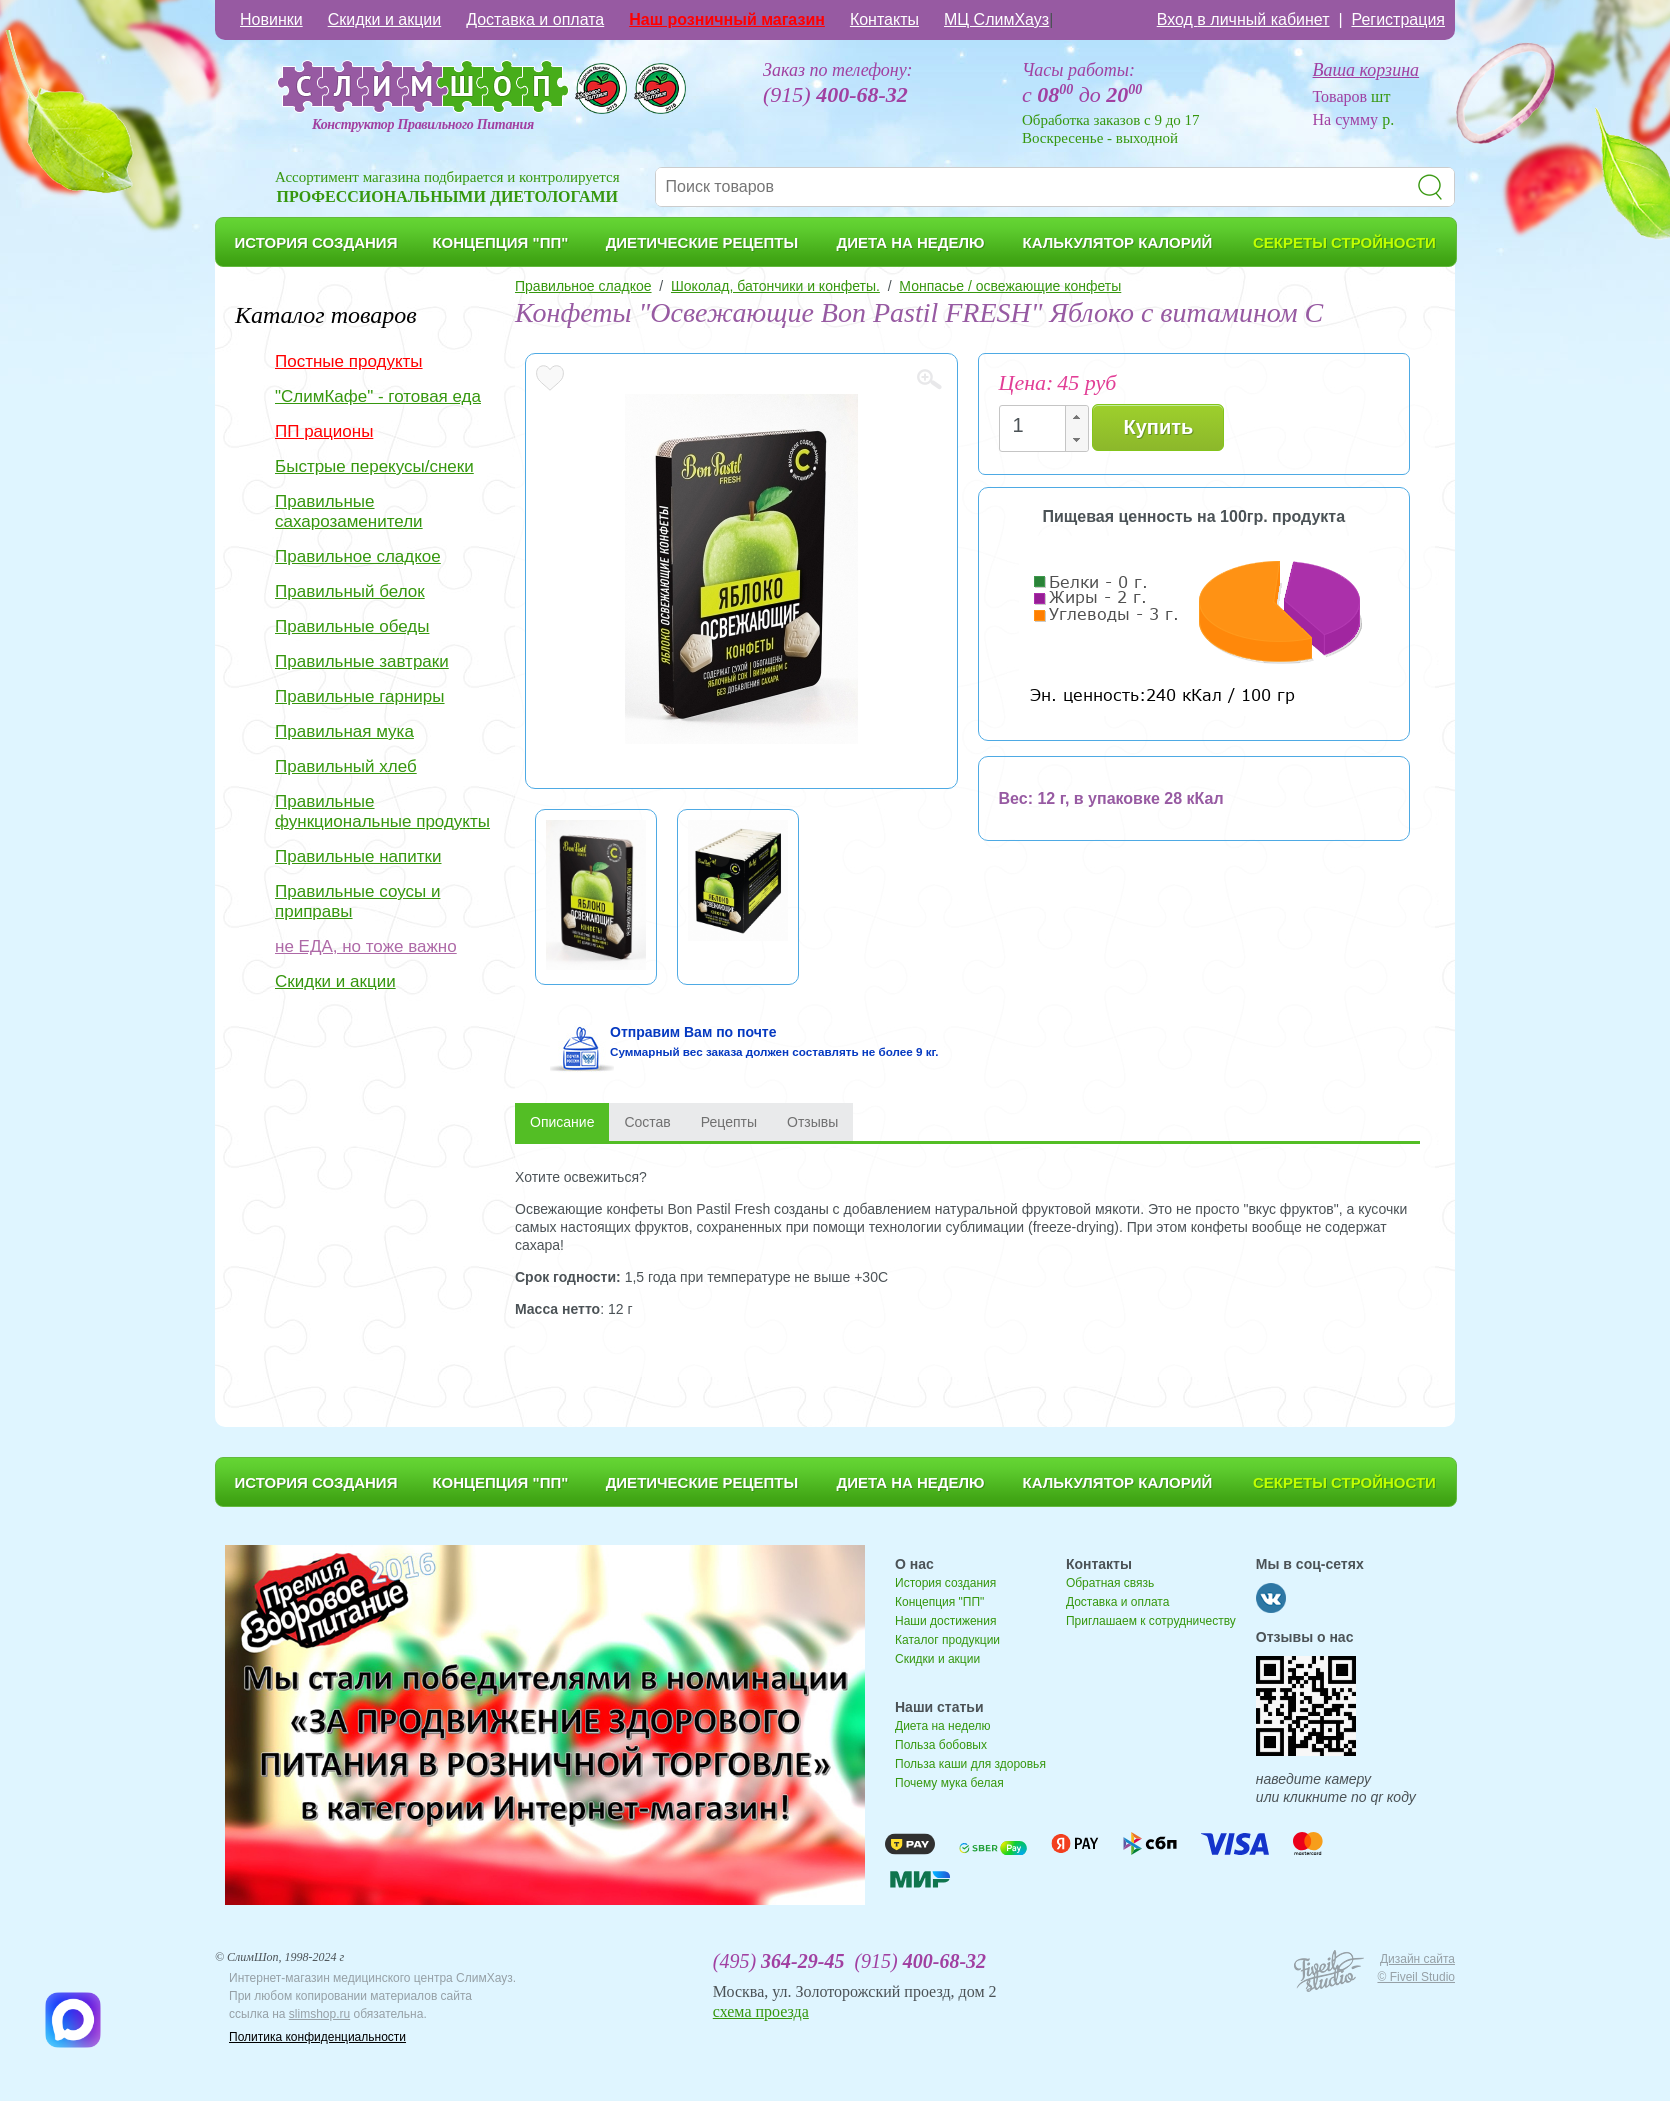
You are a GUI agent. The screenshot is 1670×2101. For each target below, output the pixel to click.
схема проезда (761, 2011)
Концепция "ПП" (939, 1602)
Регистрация (1398, 19)
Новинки (271, 19)
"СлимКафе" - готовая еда (378, 396)
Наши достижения (945, 1621)
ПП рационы (324, 431)
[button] (1076, 417)
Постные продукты (349, 361)
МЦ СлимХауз (996, 19)
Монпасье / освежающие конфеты (1010, 286)
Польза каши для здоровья (970, 1764)
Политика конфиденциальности (317, 2037)
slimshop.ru (319, 2014)
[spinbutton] (1038, 425)
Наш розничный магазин (727, 19)
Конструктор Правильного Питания (423, 124)
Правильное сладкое (358, 556)
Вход (1243, 19)
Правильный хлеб (346, 766)
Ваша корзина (1366, 70)
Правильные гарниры (360, 696)
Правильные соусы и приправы (357, 901)
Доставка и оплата (535, 19)
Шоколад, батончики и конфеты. (775, 286)
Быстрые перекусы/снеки (374, 466)
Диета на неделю (942, 1726)
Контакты (884, 19)
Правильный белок (350, 591)
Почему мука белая (949, 1783)
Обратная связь (1110, 1583)
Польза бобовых (941, 1745)
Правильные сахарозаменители (349, 511)
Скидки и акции (385, 19)
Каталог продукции (947, 1640)
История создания (945, 1583)
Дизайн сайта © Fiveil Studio (1416, 1968)
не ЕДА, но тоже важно (366, 946)
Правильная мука (344, 731)
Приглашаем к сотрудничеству (1151, 1621)
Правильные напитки (358, 856)
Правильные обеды (352, 626)
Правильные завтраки (362, 661)
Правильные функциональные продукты (382, 811)
